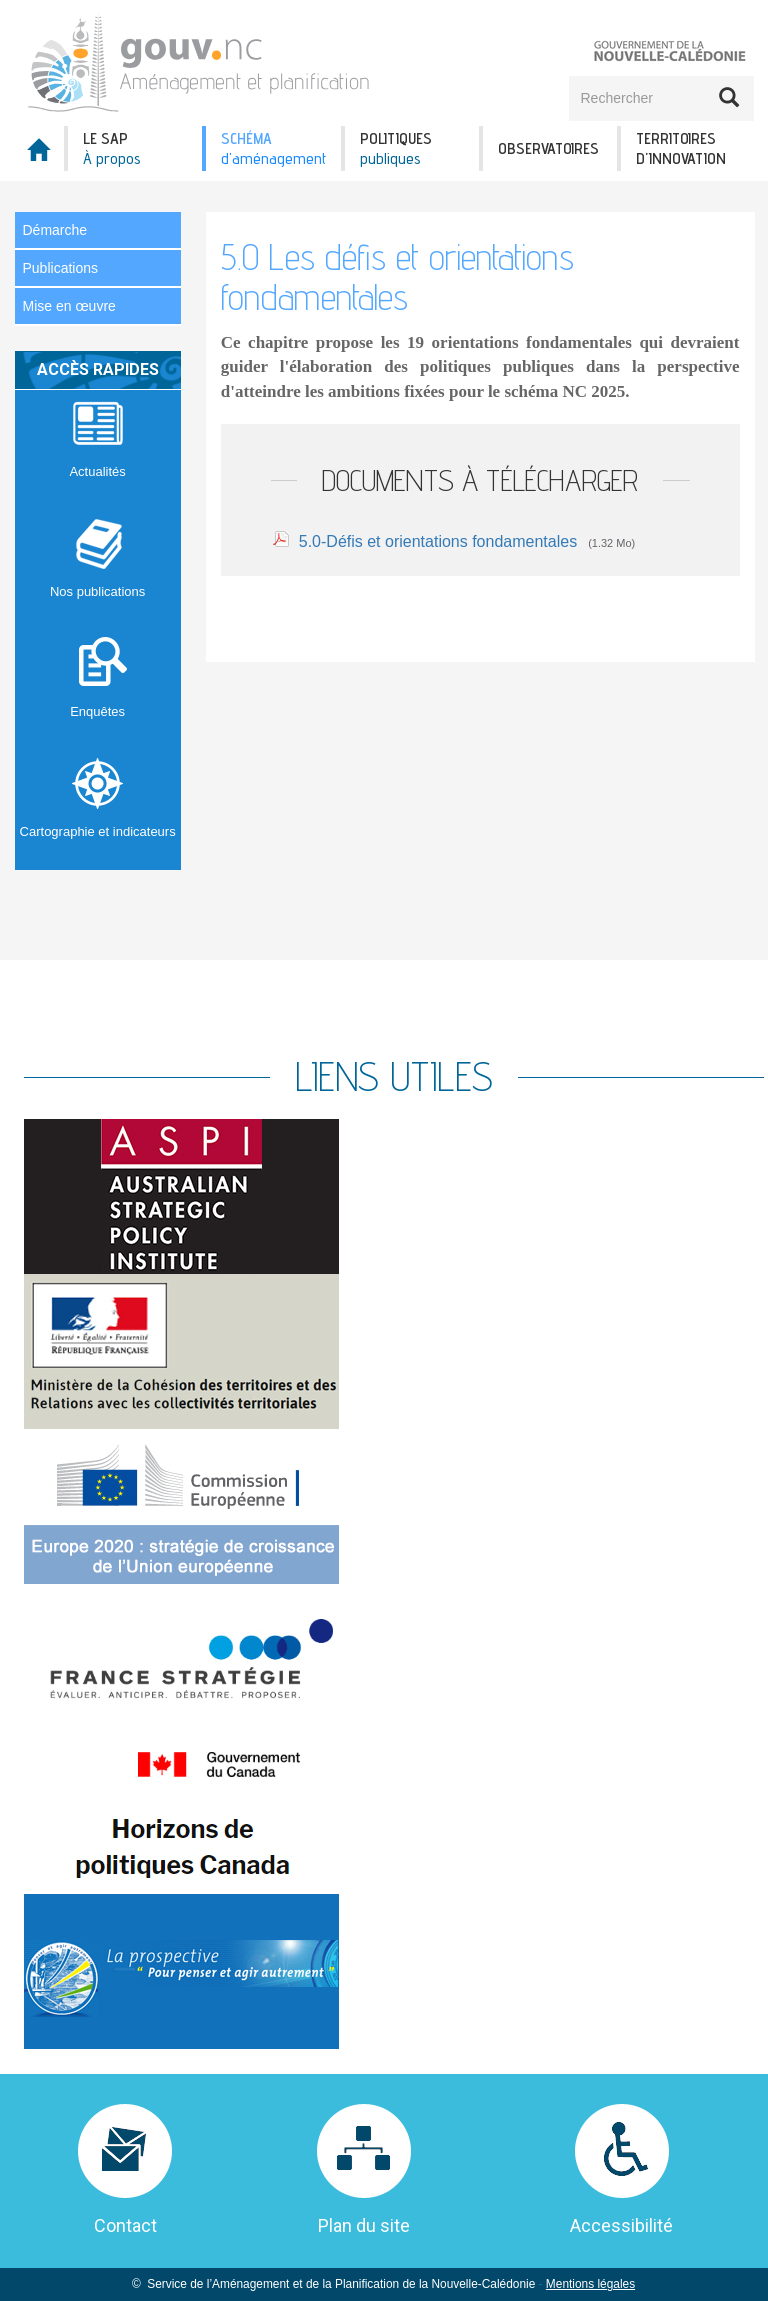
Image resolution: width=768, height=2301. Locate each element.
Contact (125, 2225)
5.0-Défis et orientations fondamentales (438, 541)
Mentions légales (590, 2284)
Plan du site (364, 2225)
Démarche (55, 230)
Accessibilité (621, 2225)
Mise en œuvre (69, 306)
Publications (61, 268)
